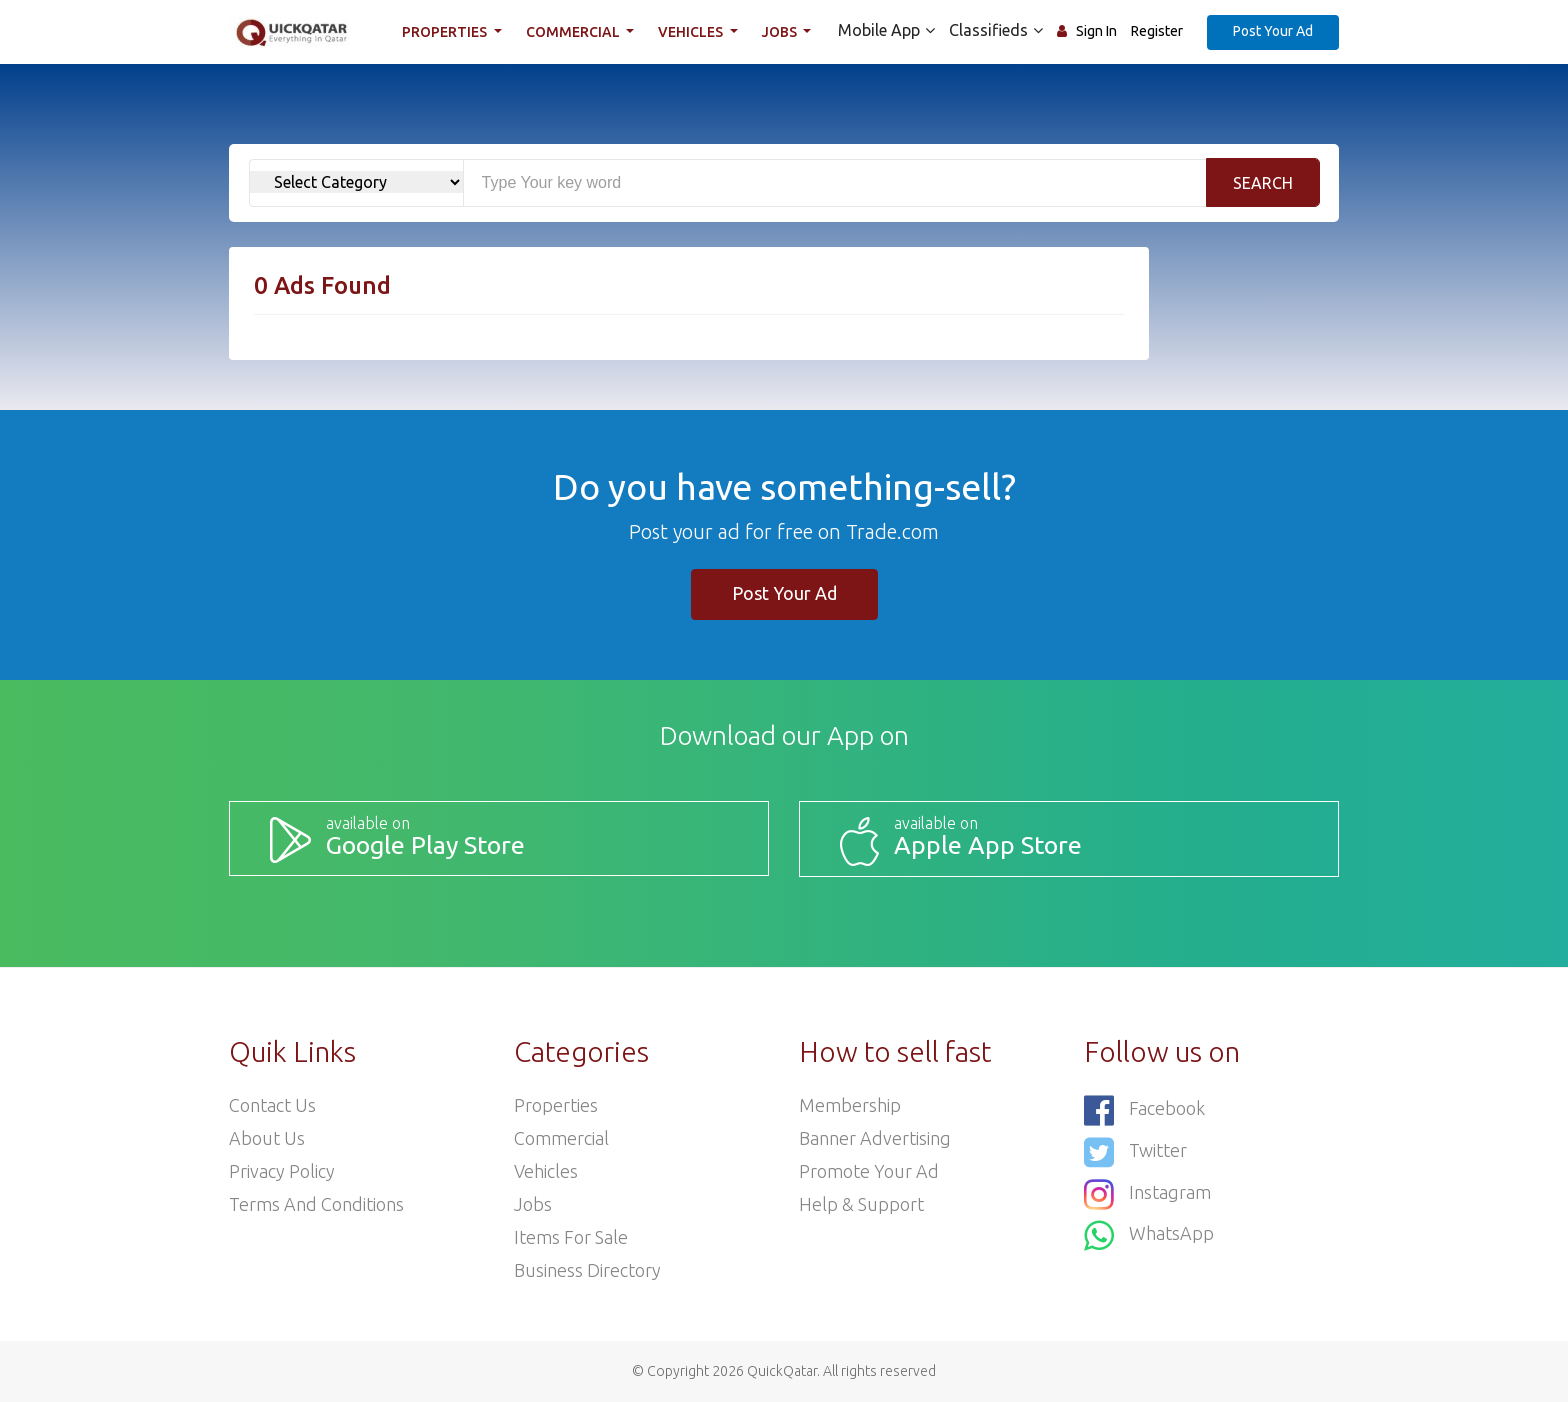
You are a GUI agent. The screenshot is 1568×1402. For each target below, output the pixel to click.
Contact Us (272, 1105)
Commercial (574, 32)
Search (1263, 183)
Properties (446, 32)
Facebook (1144, 1110)
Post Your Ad (1273, 31)
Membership (850, 1105)
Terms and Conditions (316, 1204)
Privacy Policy (282, 1171)
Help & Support (861, 1204)
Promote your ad (869, 1171)
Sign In (1096, 31)
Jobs (781, 32)
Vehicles (692, 32)
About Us (267, 1138)
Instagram (1147, 1194)
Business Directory (587, 1270)
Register (1157, 31)
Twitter (1135, 1152)
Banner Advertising (875, 1138)
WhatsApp (1149, 1235)
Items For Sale (571, 1237)
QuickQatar (782, 1371)
